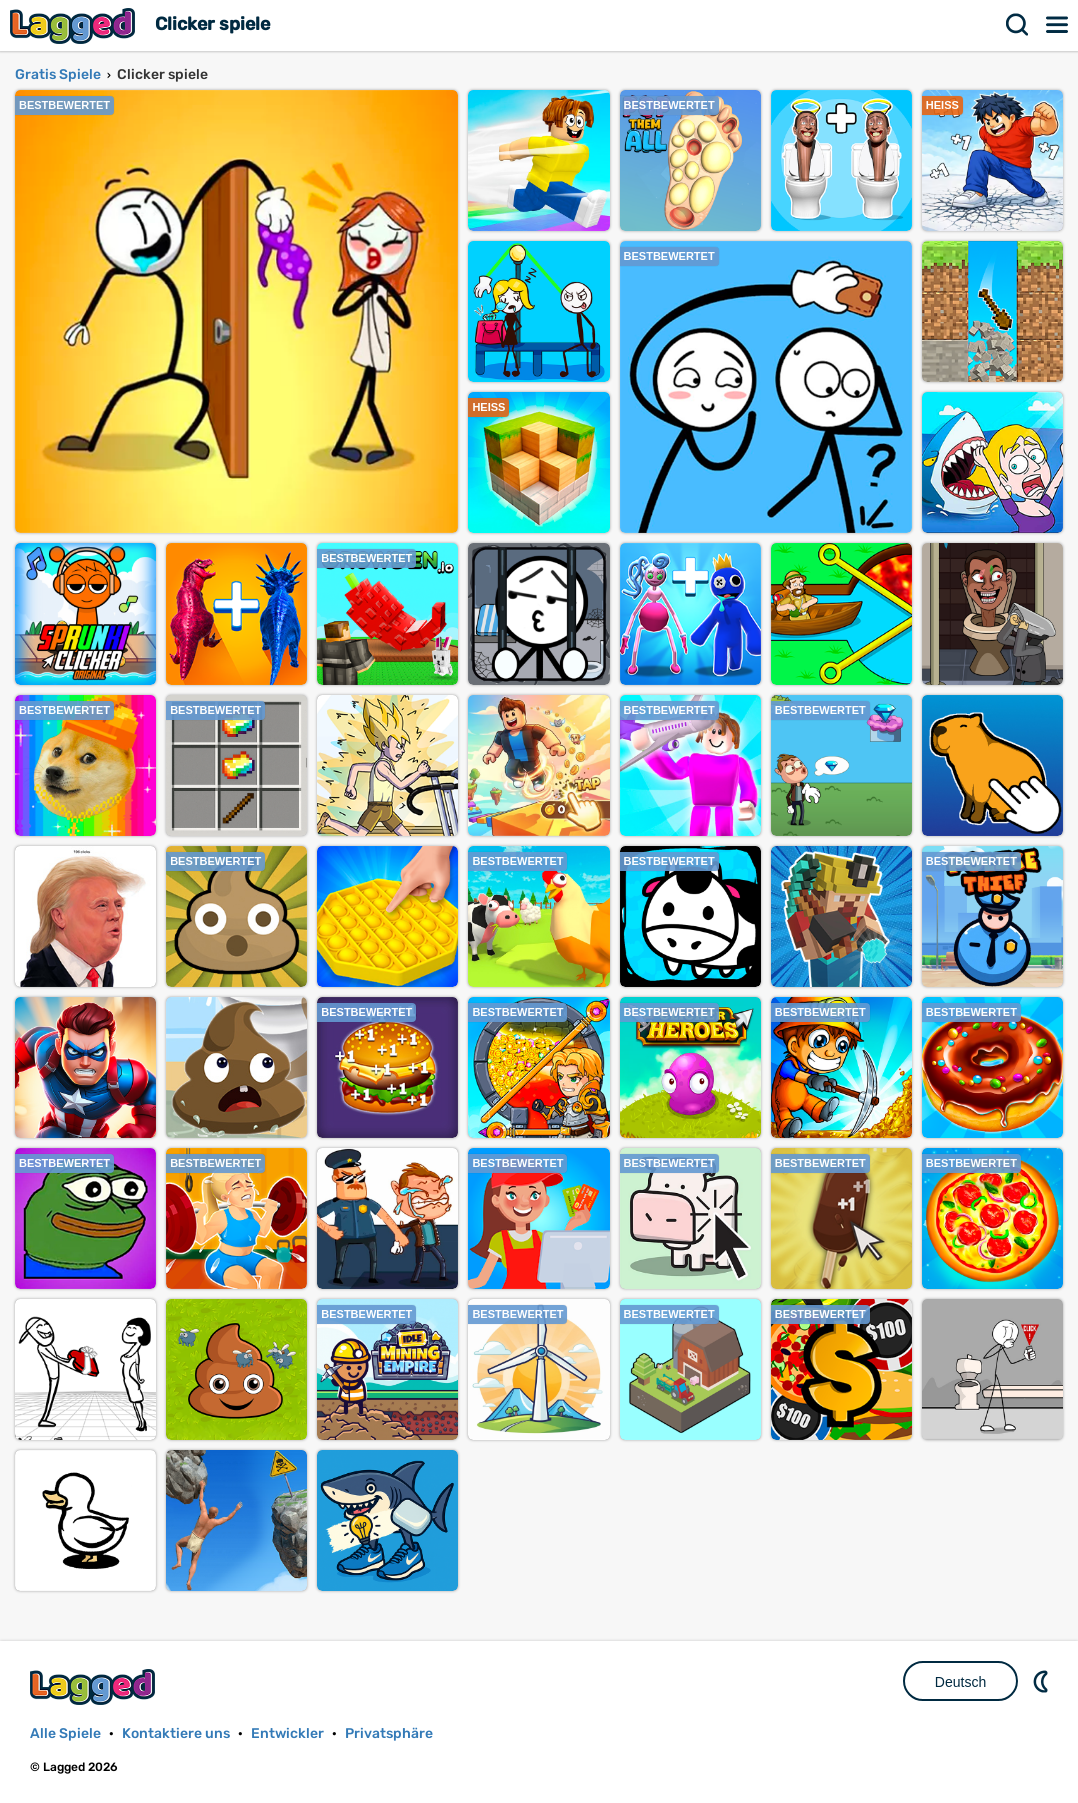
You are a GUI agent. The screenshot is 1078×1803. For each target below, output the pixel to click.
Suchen (1018, 25)
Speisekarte (1058, 25)
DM (1043, 1681)
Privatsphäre (389, 1733)
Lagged (75, 25)
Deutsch (960, 1682)
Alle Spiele (65, 1733)
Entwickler (287, 1733)
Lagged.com (95, 1686)
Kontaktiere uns (176, 1733)
